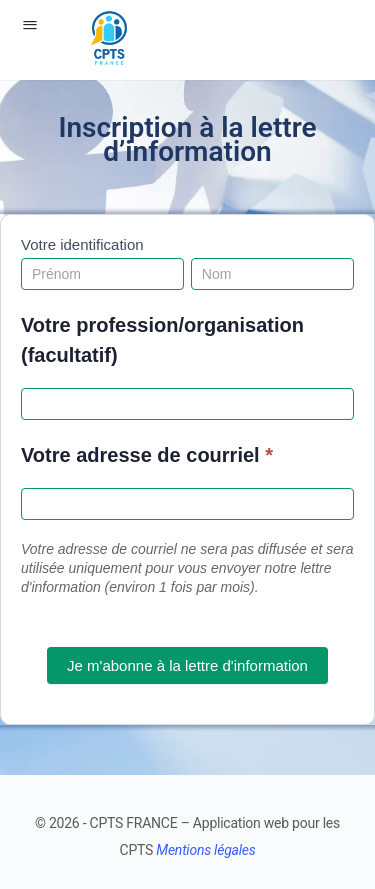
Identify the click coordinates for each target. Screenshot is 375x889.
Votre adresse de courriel (147, 455)
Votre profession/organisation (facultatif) (162, 340)
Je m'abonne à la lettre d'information (187, 665)
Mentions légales (205, 850)
